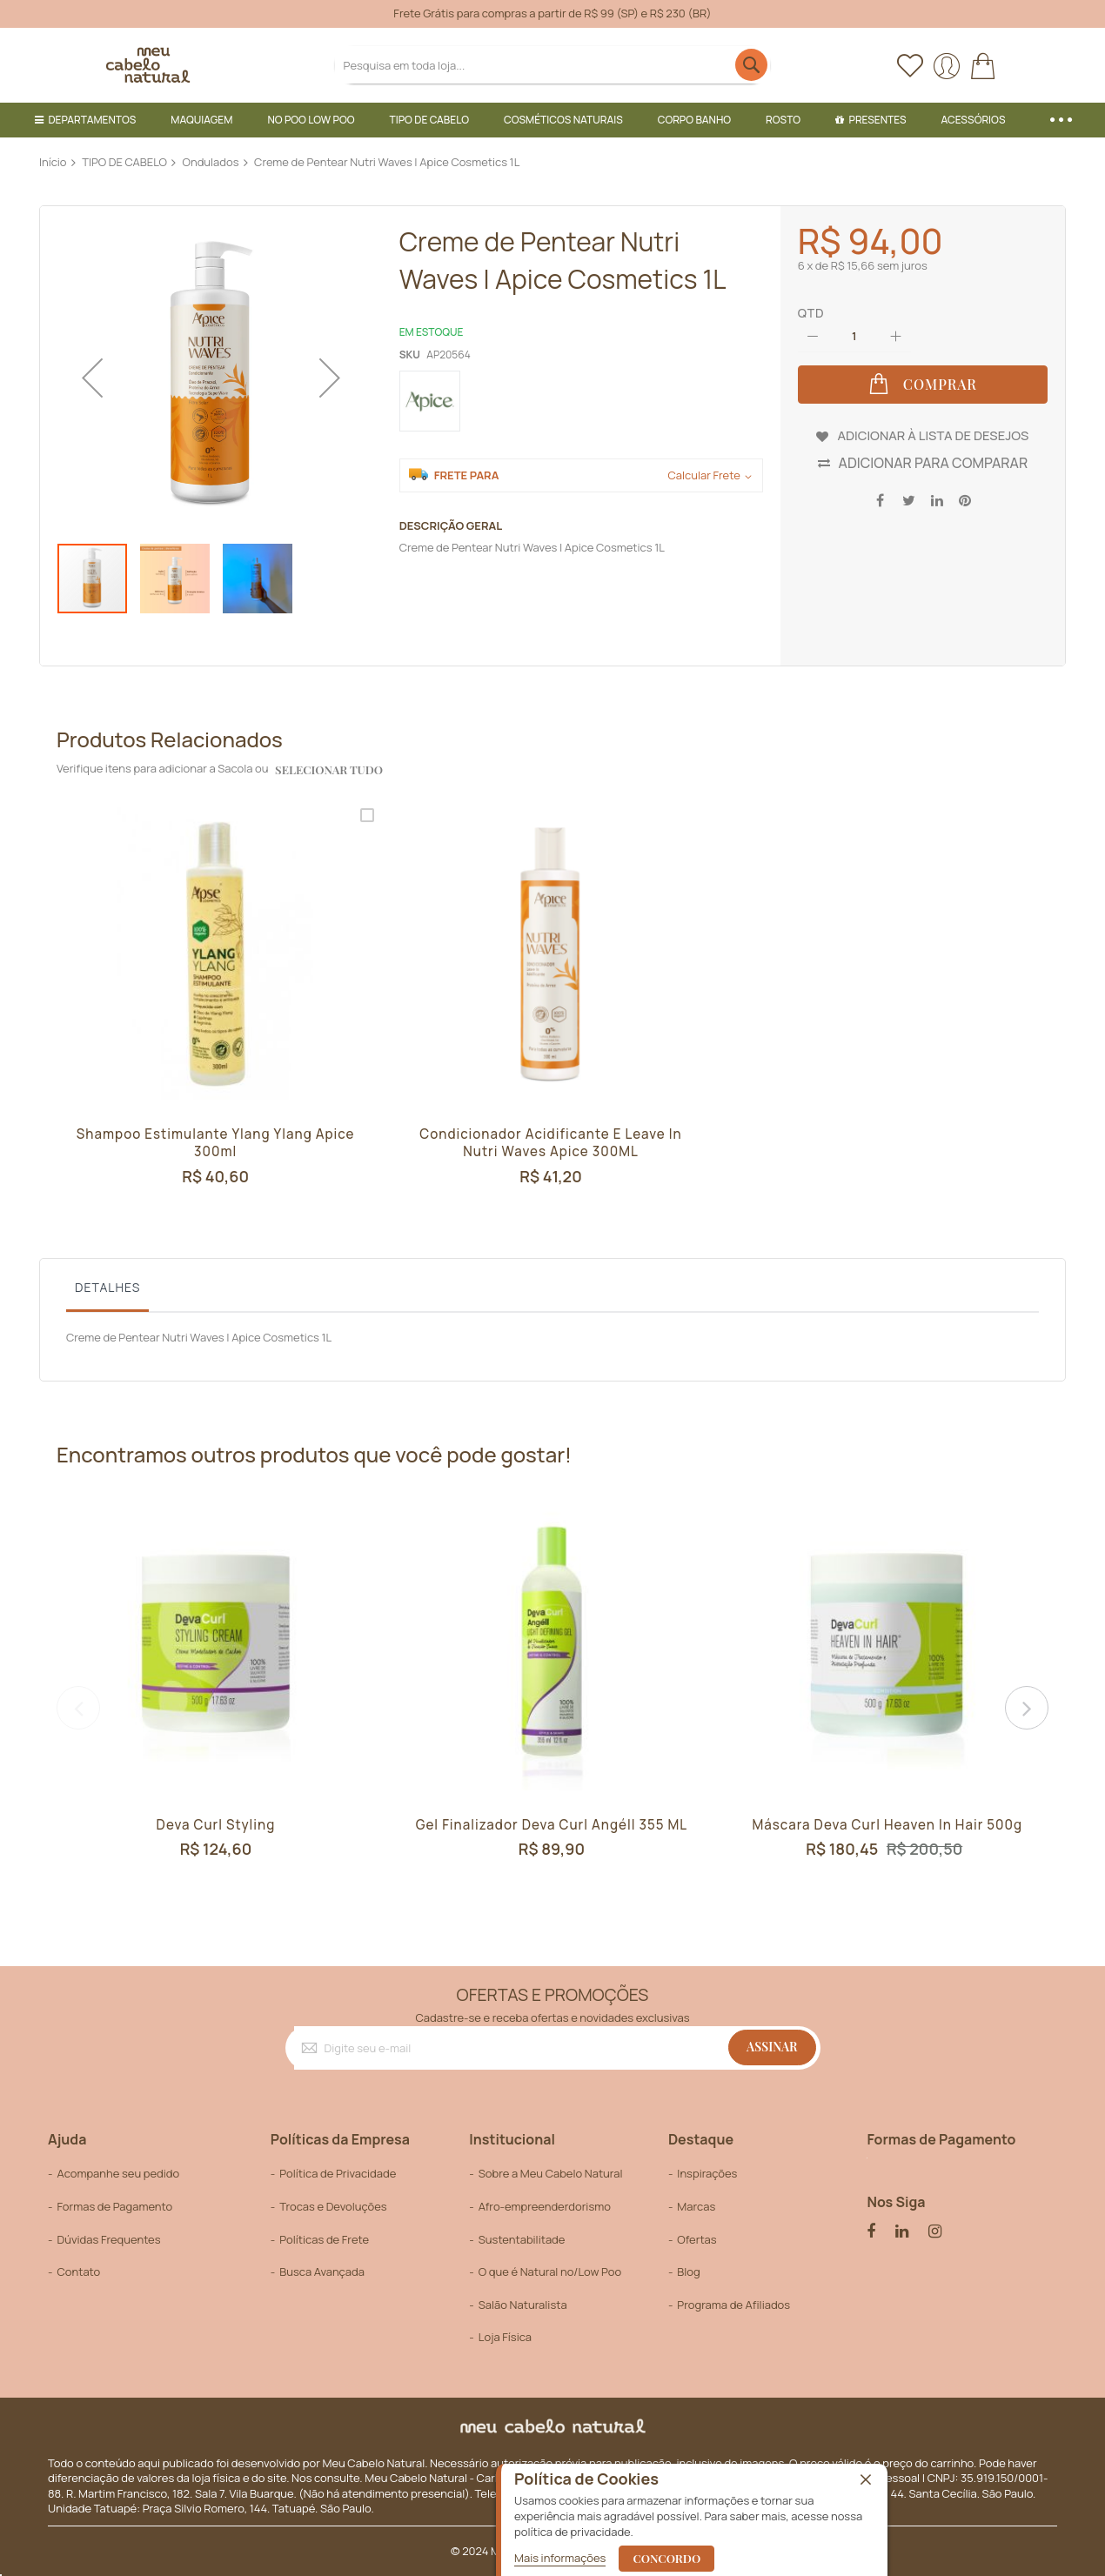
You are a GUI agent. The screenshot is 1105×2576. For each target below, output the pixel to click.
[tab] (107, 1292)
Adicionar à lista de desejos (932, 433)
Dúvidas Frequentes (108, 2238)
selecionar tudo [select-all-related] (327, 769)
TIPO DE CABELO (124, 162)
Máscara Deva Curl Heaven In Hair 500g (887, 1824)
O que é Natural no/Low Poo (550, 2271)
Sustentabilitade (522, 2238)
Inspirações (707, 2173)
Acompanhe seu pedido (118, 2173)
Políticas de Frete (324, 2238)
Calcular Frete (703, 475)
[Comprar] (923, 384)
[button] (92, 377)
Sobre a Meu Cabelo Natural (551, 2173)
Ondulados (211, 162)
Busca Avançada (322, 2271)
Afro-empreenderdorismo (545, 2206)
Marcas (696, 2206)
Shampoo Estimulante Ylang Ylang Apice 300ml (216, 1144)
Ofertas (696, 2238)
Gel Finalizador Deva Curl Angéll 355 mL (552, 1824)
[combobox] (553, 65)
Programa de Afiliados (733, 2304)
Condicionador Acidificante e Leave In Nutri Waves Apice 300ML (551, 1144)
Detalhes (107, 1287)
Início (53, 162)
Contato (78, 2271)
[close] (866, 2480)
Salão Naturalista (523, 2304)
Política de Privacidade (337, 2173)
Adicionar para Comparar (933, 461)
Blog (688, 2271)
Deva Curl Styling (215, 1824)
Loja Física (505, 2337)
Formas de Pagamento (114, 2206)
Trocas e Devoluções (332, 2206)
